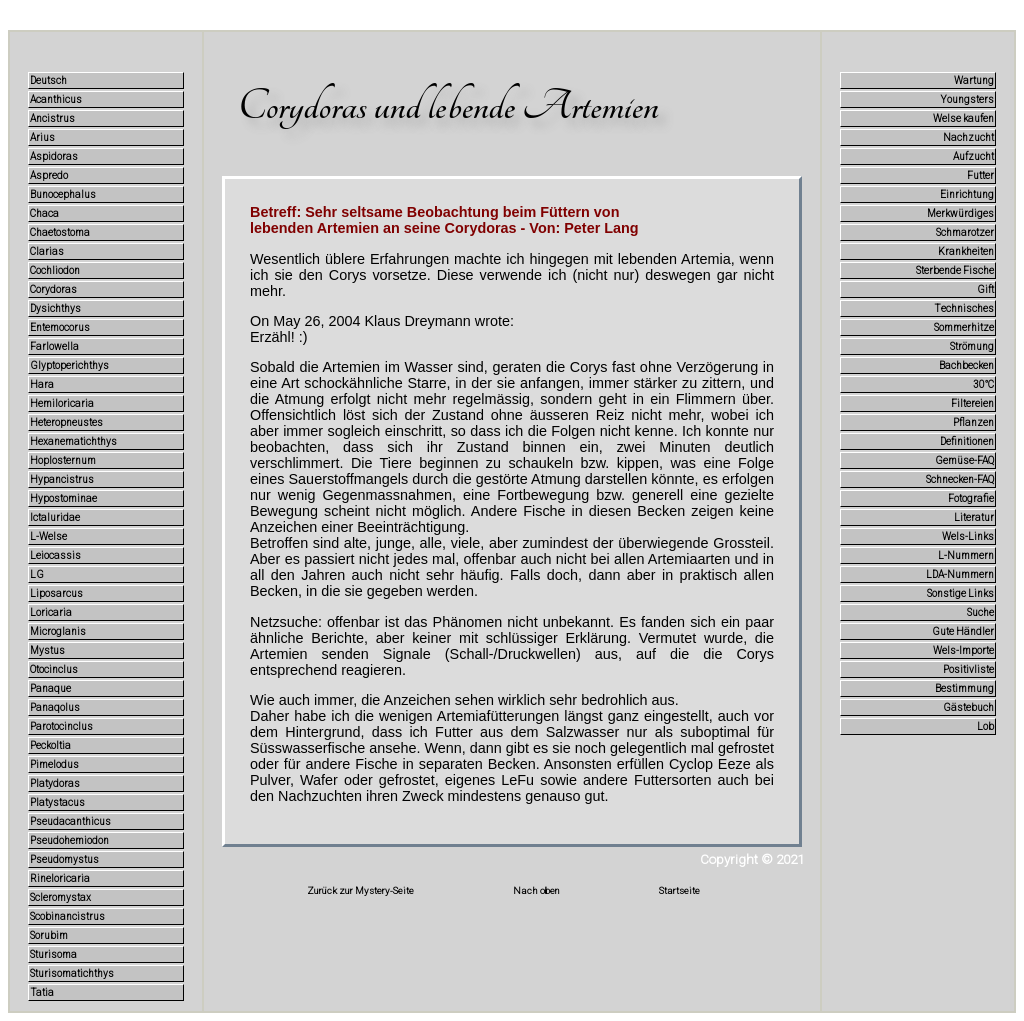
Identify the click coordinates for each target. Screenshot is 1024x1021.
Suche (980, 612)
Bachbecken (966, 365)
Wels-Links (968, 536)
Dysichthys (55, 308)
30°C (983, 384)
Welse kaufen (963, 118)
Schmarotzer (965, 232)
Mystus (47, 650)
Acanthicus (56, 99)
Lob (985, 726)
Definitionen (967, 441)
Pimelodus (54, 764)
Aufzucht (973, 156)
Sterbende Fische (955, 270)
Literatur (974, 517)
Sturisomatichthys (72, 973)
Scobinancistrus (67, 916)
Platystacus (57, 802)
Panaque (50, 688)
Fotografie (971, 498)
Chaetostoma (60, 232)
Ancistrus (52, 118)
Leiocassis (55, 555)
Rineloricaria (60, 878)
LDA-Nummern (960, 574)
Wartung (974, 80)
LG (37, 574)
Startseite (679, 890)
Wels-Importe (963, 650)
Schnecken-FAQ (960, 479)
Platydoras (55, 783)
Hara (42, 384)
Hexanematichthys (73, 441)
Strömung (972, 346)
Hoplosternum (63, 460)
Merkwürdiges (960, 213)
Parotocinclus (61, 726)
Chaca (44, 213)
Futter (980, 175)
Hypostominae (63, 498)
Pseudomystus (64, 859)
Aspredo (49, 175)
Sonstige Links (960, 593)
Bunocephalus (63, 194)
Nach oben (536, 890)
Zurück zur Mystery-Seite (360, 890)
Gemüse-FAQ (964, 460)
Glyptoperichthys (69, 365)
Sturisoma (53, 954)
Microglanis (58, 631)
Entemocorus (60, 327)
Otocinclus (54, 669)
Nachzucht (968, 137)
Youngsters (967, 99)
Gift (985, 289)
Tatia (42, 992)
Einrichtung (967, 194)
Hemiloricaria (62, 403)
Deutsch (48, 80)
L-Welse (48, 536)
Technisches (964, 308)
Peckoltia (50, 745)
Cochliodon (55, 270)
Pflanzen (973, 422)
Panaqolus (55, 707)
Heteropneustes (66, 422)
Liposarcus (56, 593)
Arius (42, 137)
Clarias (47, 251)
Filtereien (972, 403)
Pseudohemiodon (69, 840)
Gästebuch (968, 707)
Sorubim (49, 935)
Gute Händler (963, 631)
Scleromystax (60, 897)
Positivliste (968, 669)
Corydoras (53, 289)
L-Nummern (966, 555)
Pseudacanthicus (70, 821)
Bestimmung (964, 688)
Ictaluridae (55, 517)
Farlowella (54, 346)
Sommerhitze (964, 327)
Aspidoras (54, 156)
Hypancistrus (62, 479)
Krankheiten (966, 251)
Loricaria (51, 612)
